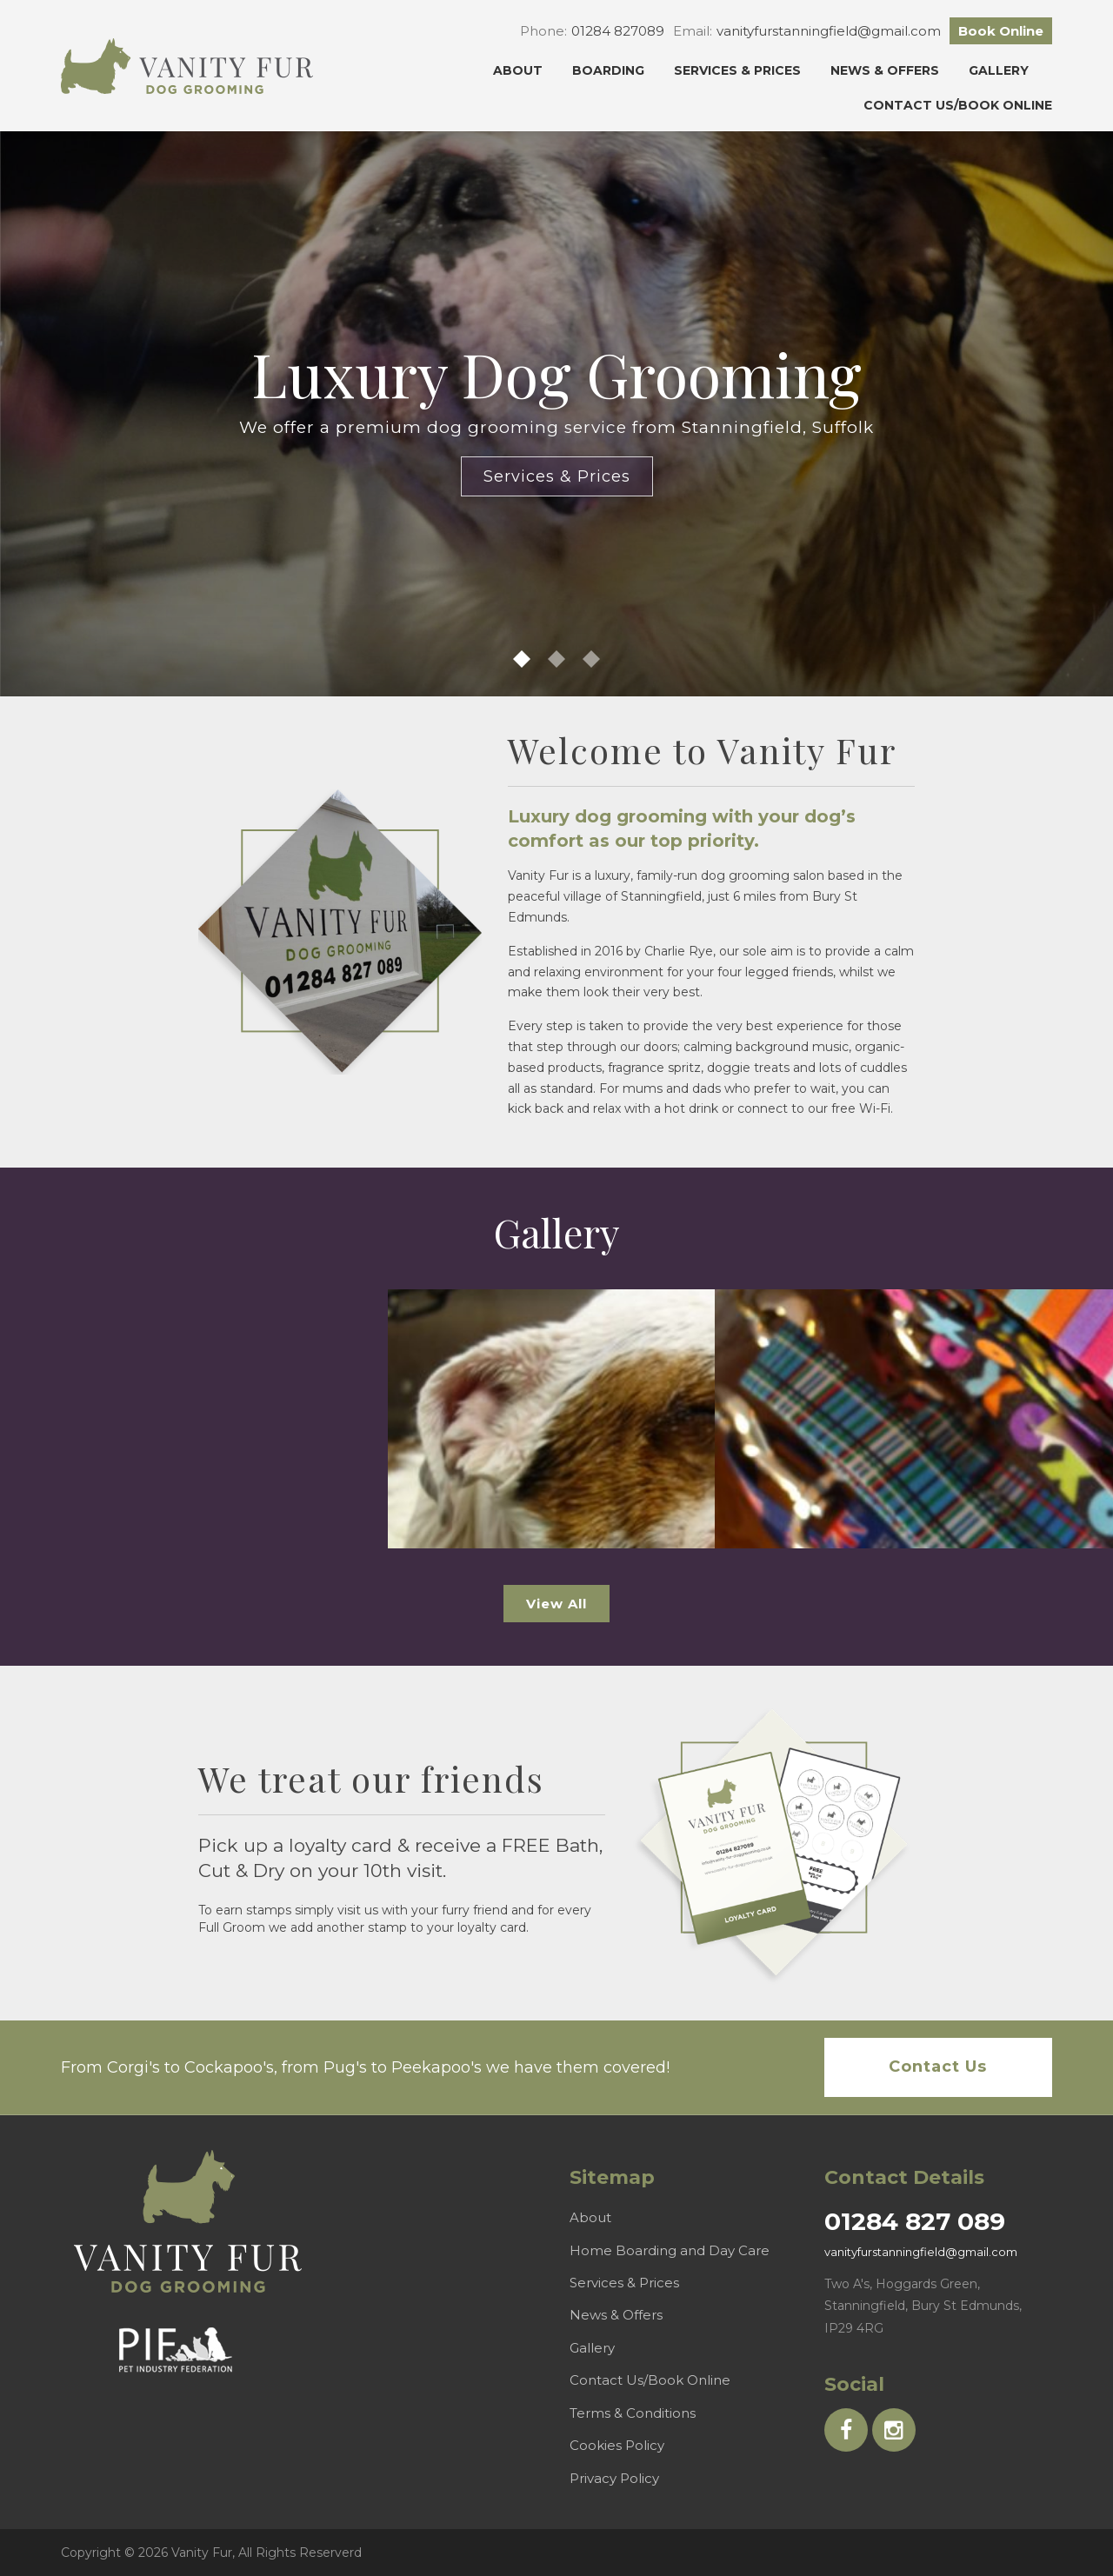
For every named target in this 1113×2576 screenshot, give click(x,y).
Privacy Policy (614, 2478)
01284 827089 (617, 31)
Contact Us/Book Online (957, 105)
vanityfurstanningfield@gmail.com (828, 31)
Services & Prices (737, 70)
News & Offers (884, 70)
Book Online (1000, 31)
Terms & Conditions (633, 2413)
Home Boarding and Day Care (670, 2250)
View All (556, 1603)
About (518, 70)
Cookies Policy (617, 2445)
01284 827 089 (914, 2221)
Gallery (999, 70)
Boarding (608, 70)
